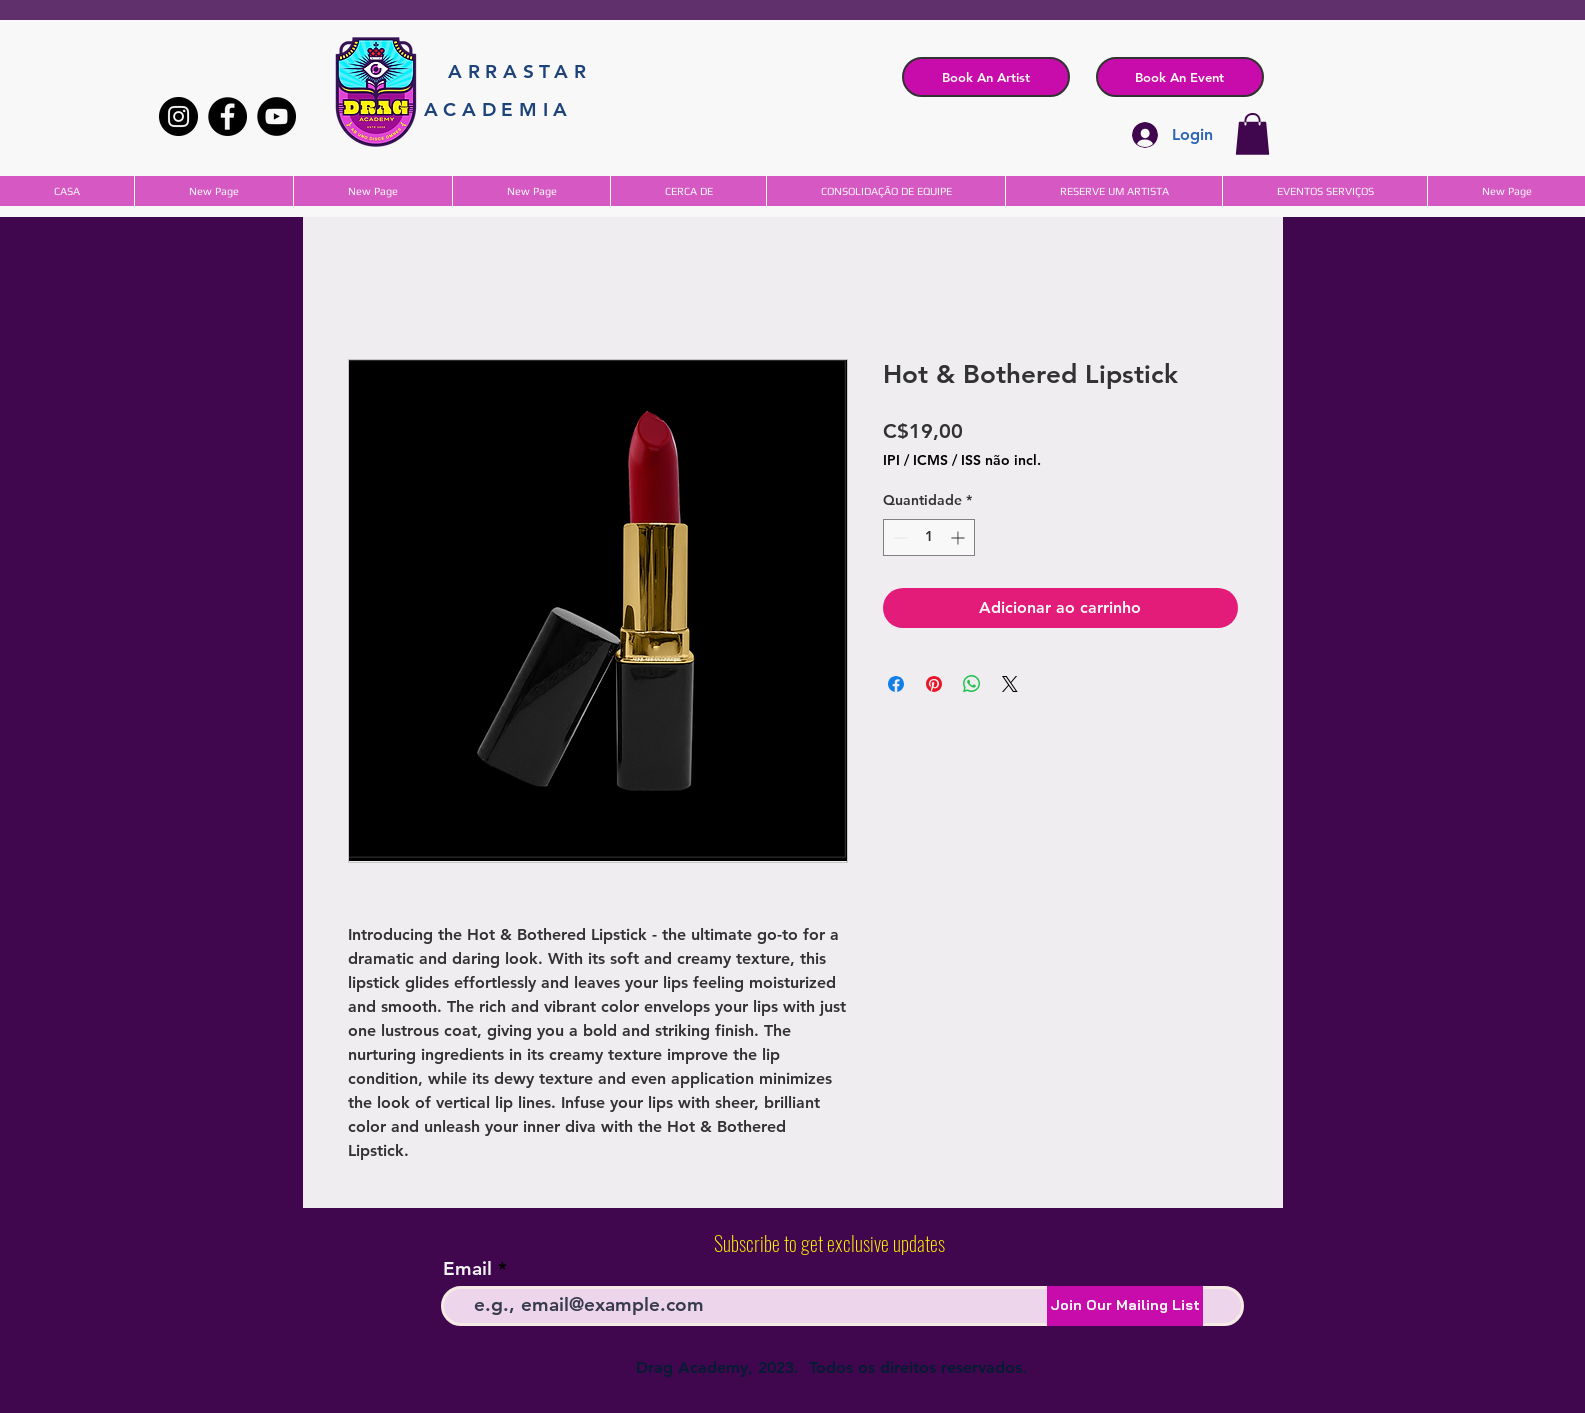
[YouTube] (276, 116)
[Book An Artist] (986, 77)
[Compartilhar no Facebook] (896, 684)
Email (467, 1268)
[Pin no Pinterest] (934, 684)
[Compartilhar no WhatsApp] (972, 684)
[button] (1180, 77)
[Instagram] (178, 116)
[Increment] (959, 537)
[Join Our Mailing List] (1125, 1306)
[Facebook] (227, 116)
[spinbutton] (929, 537)
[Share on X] (1010, 684)
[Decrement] (898, 537)
